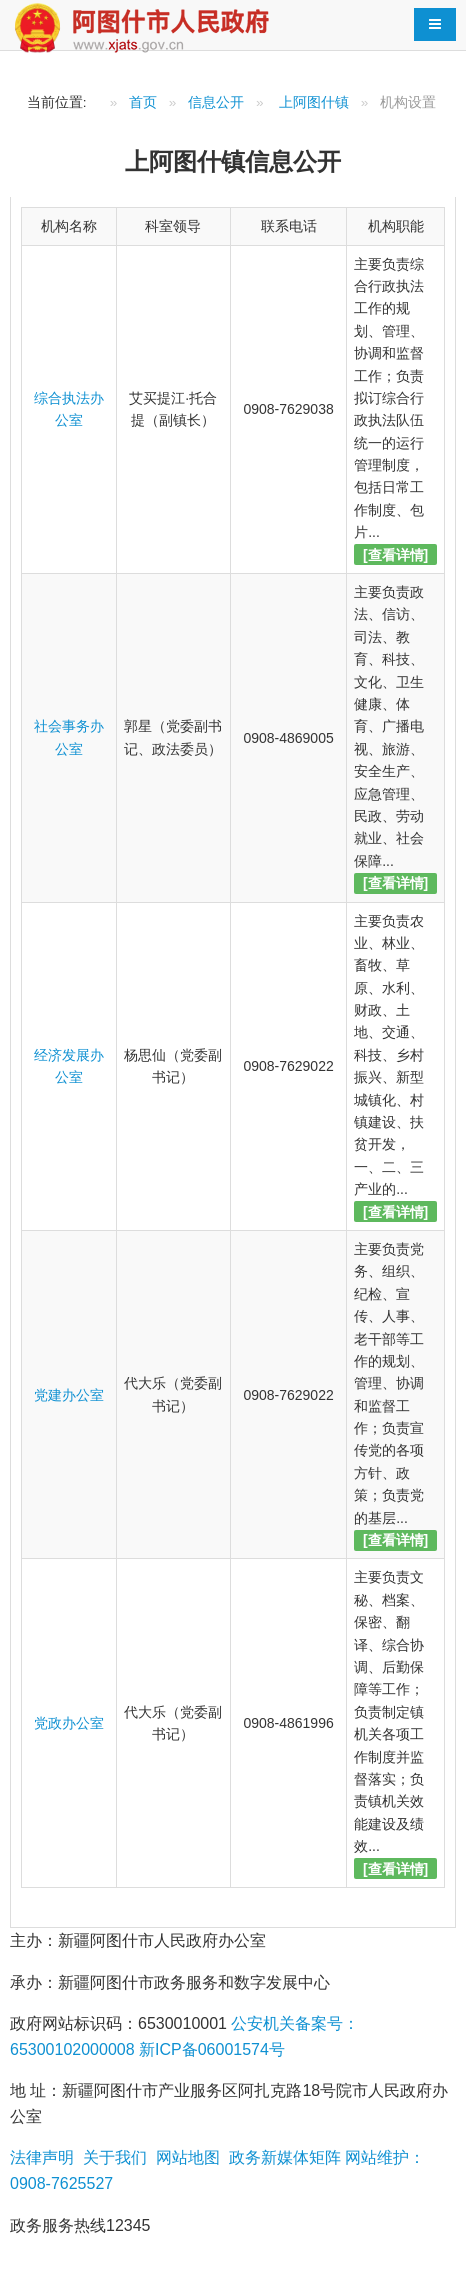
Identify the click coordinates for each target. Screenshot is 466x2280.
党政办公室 (69, 1723)
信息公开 (216, 102)
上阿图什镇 (314, 102)
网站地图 (185, 2157)
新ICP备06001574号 (210, 2049)
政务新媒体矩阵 (282, 2157)
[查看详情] (395, 555)
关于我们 (112, 2157)
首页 (143, 102)
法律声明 (42, 2157)
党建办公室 (69, 1395)
